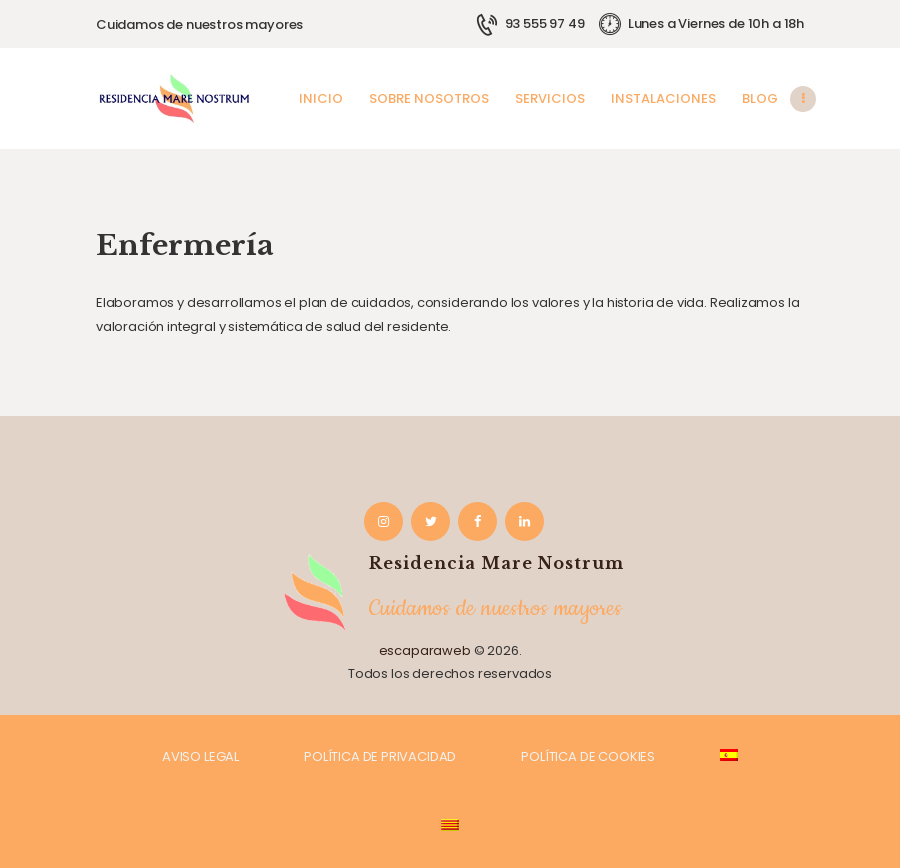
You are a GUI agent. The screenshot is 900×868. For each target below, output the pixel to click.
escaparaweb (425, 650)
